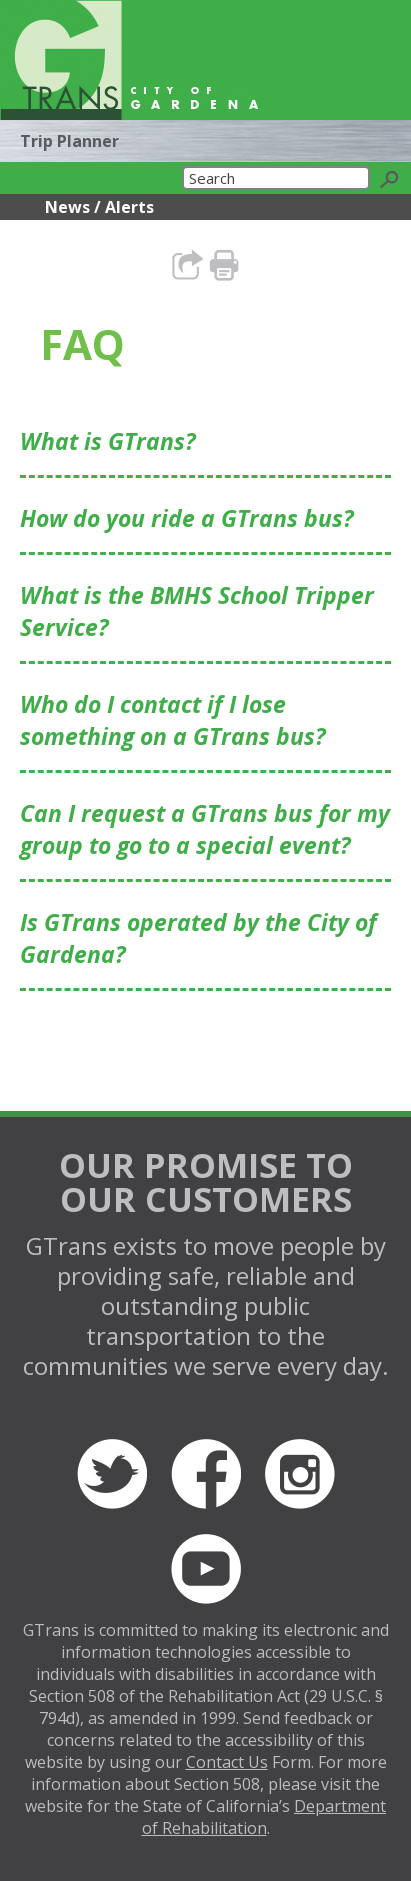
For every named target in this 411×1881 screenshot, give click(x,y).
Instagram (300, 1474)
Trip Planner (69, 141)
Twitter (112, 1474)
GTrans (61, 60)
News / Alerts (99, 207)
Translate (308, 92)
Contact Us (227, 1762)
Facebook (206, 1474)
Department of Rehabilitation (264, 1817)
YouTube (206, 1569)
